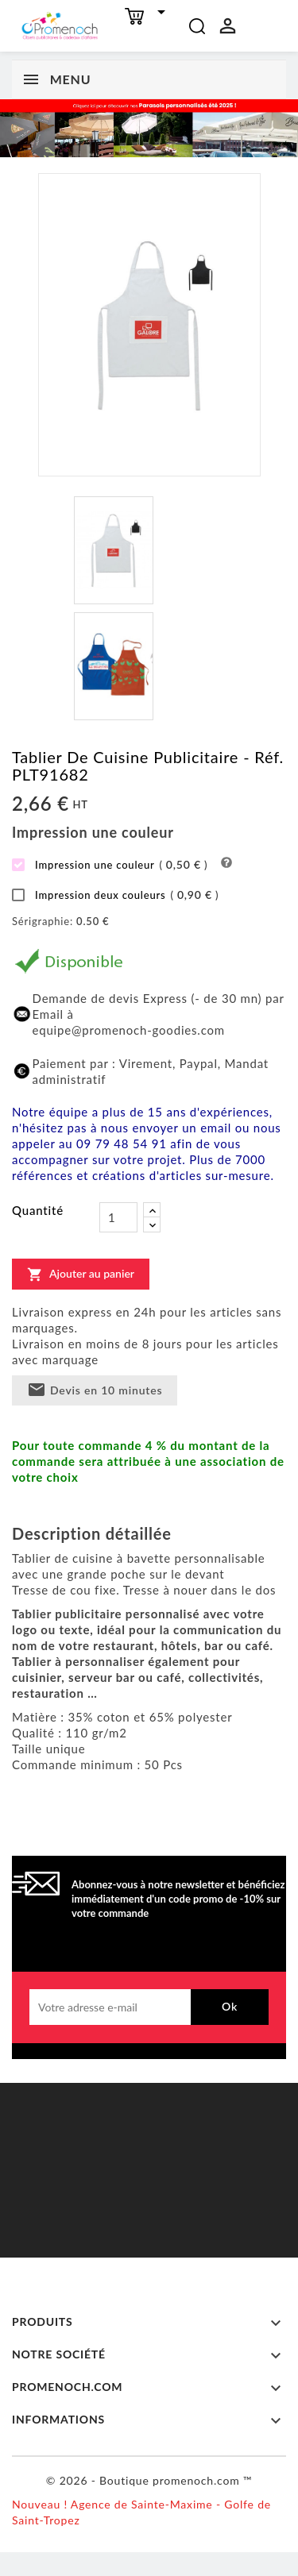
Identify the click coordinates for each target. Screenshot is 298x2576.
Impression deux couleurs (115, 895)
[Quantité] (118, 1217)
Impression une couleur (109, 865)
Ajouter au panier (80, 1273)
